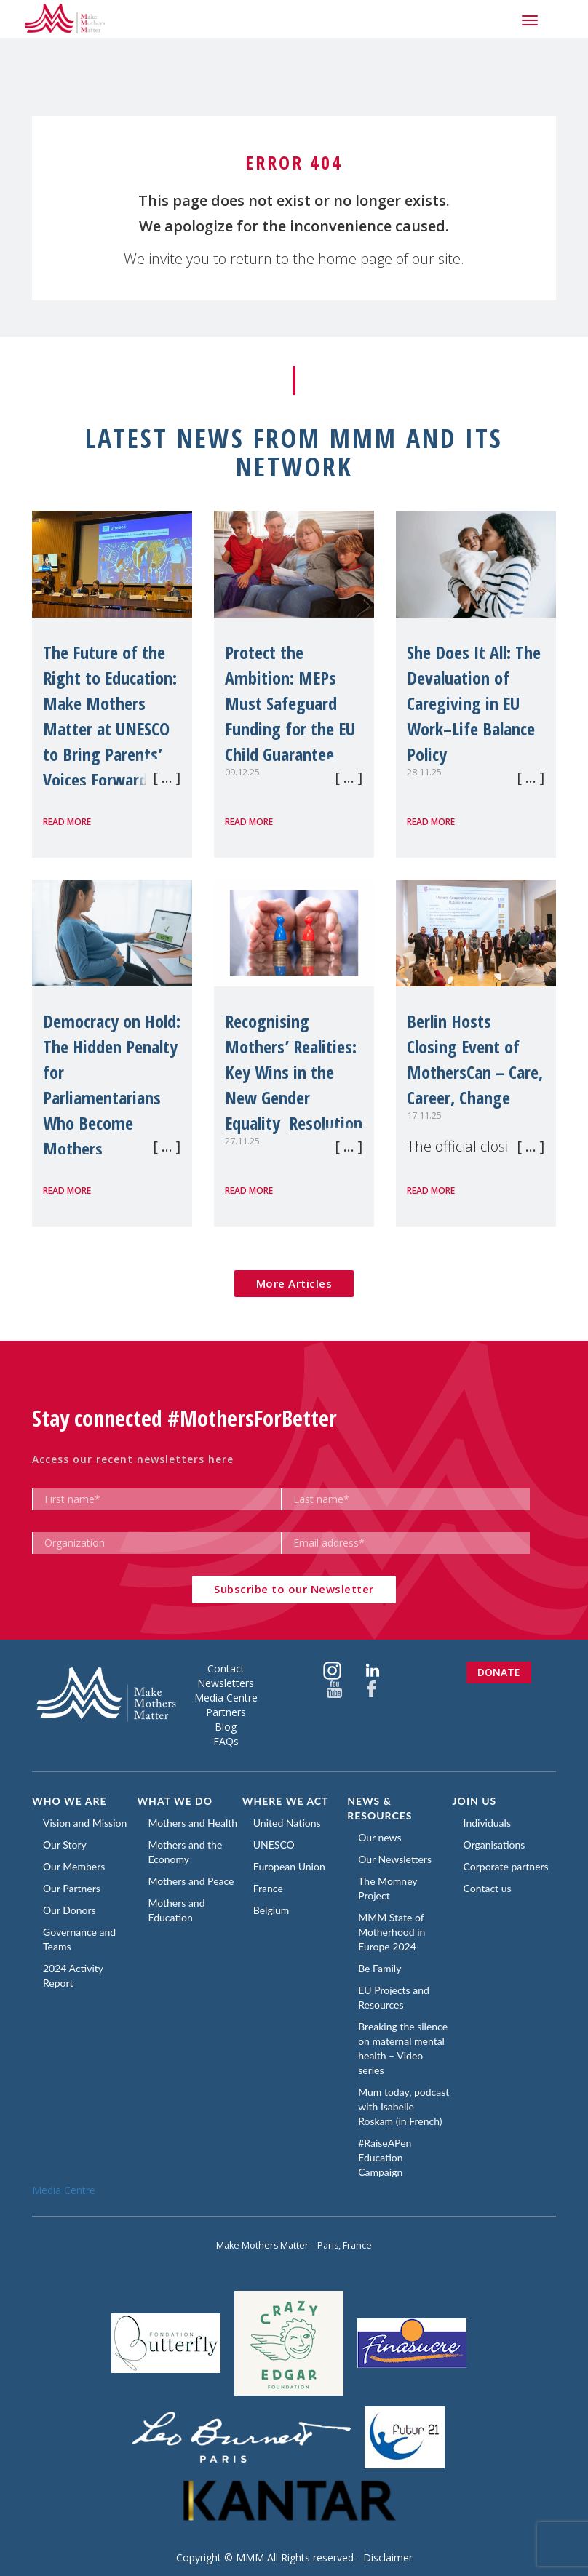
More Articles (294, 1283)
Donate (498, 1672)
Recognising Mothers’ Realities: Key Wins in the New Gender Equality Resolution (293, 1072)
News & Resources (379, 1808)
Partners (226, 1712)
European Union (289, 1866)
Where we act (285, 1801)
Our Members (74, 1866)
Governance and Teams (79, 1939)
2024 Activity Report (73, 1975)
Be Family (379, 1968)
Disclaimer (388, 2557)
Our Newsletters (395, 1859)
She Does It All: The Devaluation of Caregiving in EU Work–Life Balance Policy (474, 703)
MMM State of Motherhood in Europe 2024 (391, 1932)
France (268, 1888)
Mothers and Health (192, 1823)
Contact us (488, 1888)
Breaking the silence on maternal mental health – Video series (403, 2048)
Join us (475, 1801)
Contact (226, 1668)
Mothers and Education (176, 1910)
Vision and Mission (85, 1823)
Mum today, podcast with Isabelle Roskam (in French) (403, 2106)
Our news (379, 1837)
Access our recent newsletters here (133, 1459)
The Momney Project (387, 1888)
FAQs (226, 1741)
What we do (174, 1801)
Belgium (271, 1910)
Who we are (69, 1801)
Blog (226, 1727)
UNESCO (274, 1844)
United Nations (287, 1823)
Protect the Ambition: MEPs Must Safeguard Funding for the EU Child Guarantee (290, 703)
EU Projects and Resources (393, 1997)
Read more (67, 822)
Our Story (65, 1844)
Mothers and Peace (191, 1881)
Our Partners (71, 1888)
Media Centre (226, 1697)
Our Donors (69, 1910)
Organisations (494, 1844)
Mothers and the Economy (185, 1851)
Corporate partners (506, 1866)
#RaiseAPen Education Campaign (384, 2157)
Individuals (487, 1823)
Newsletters (225, 1683)
